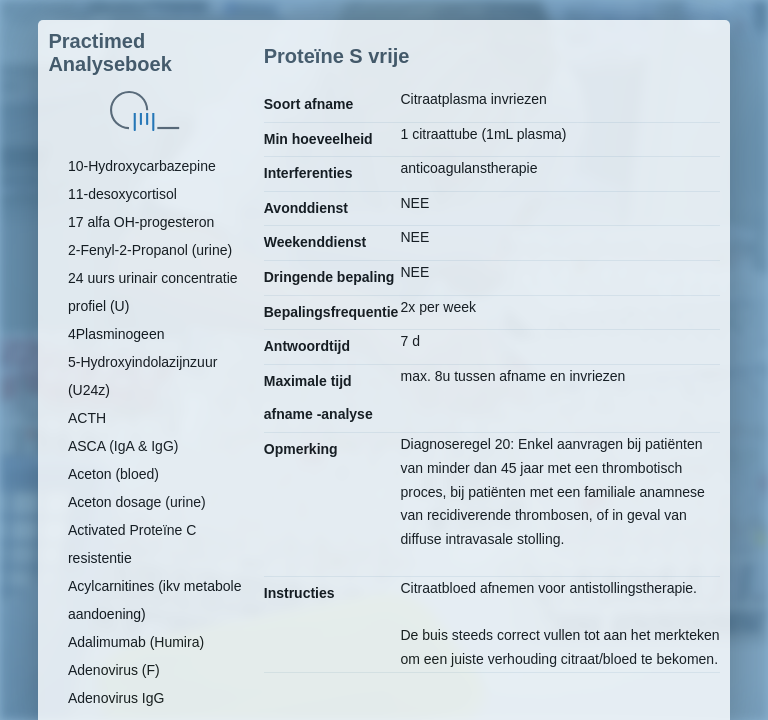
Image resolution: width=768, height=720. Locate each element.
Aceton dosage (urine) (137, 502)
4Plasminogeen (116, 334)
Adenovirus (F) (114, 670)
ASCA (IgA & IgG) (123, 446)
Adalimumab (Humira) (136, 642)
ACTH (87, 418)
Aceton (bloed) (113, 474)
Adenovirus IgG (116, 698)
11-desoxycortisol (122, 194)
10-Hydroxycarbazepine (142, 166)
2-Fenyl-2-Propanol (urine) (150, 250)
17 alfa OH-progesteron (141, 222)
